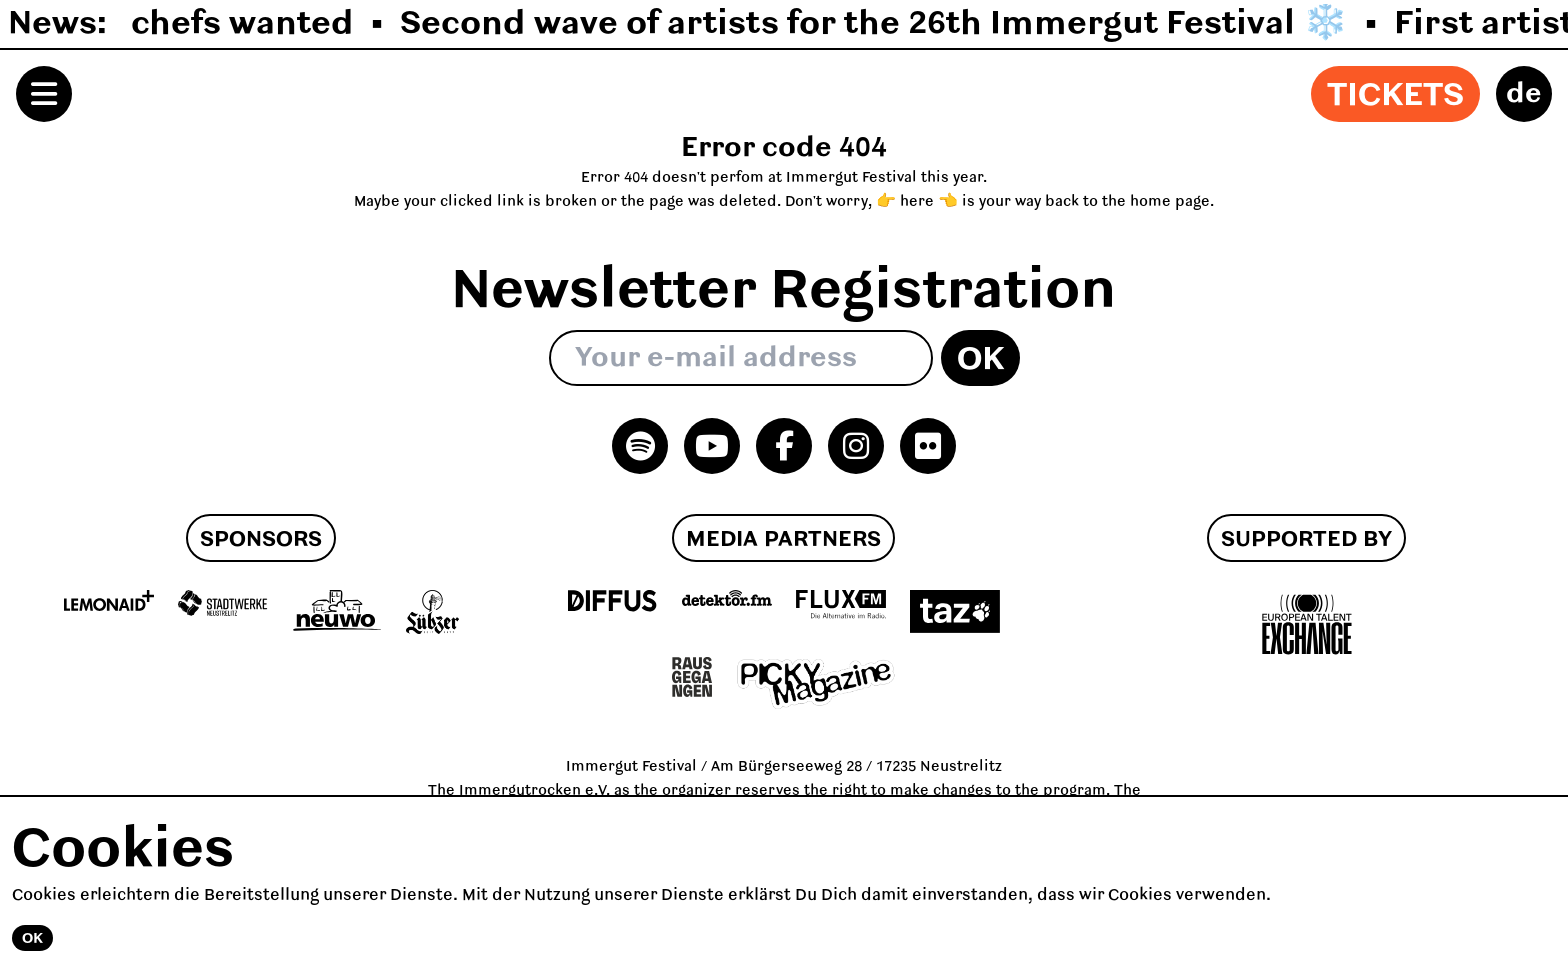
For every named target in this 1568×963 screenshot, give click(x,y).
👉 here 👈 (917, 202)
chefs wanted (242, 24)
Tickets (1395, 96)
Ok (980, 360)
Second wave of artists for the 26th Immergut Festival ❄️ (874, 24)
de (1524, 94)
